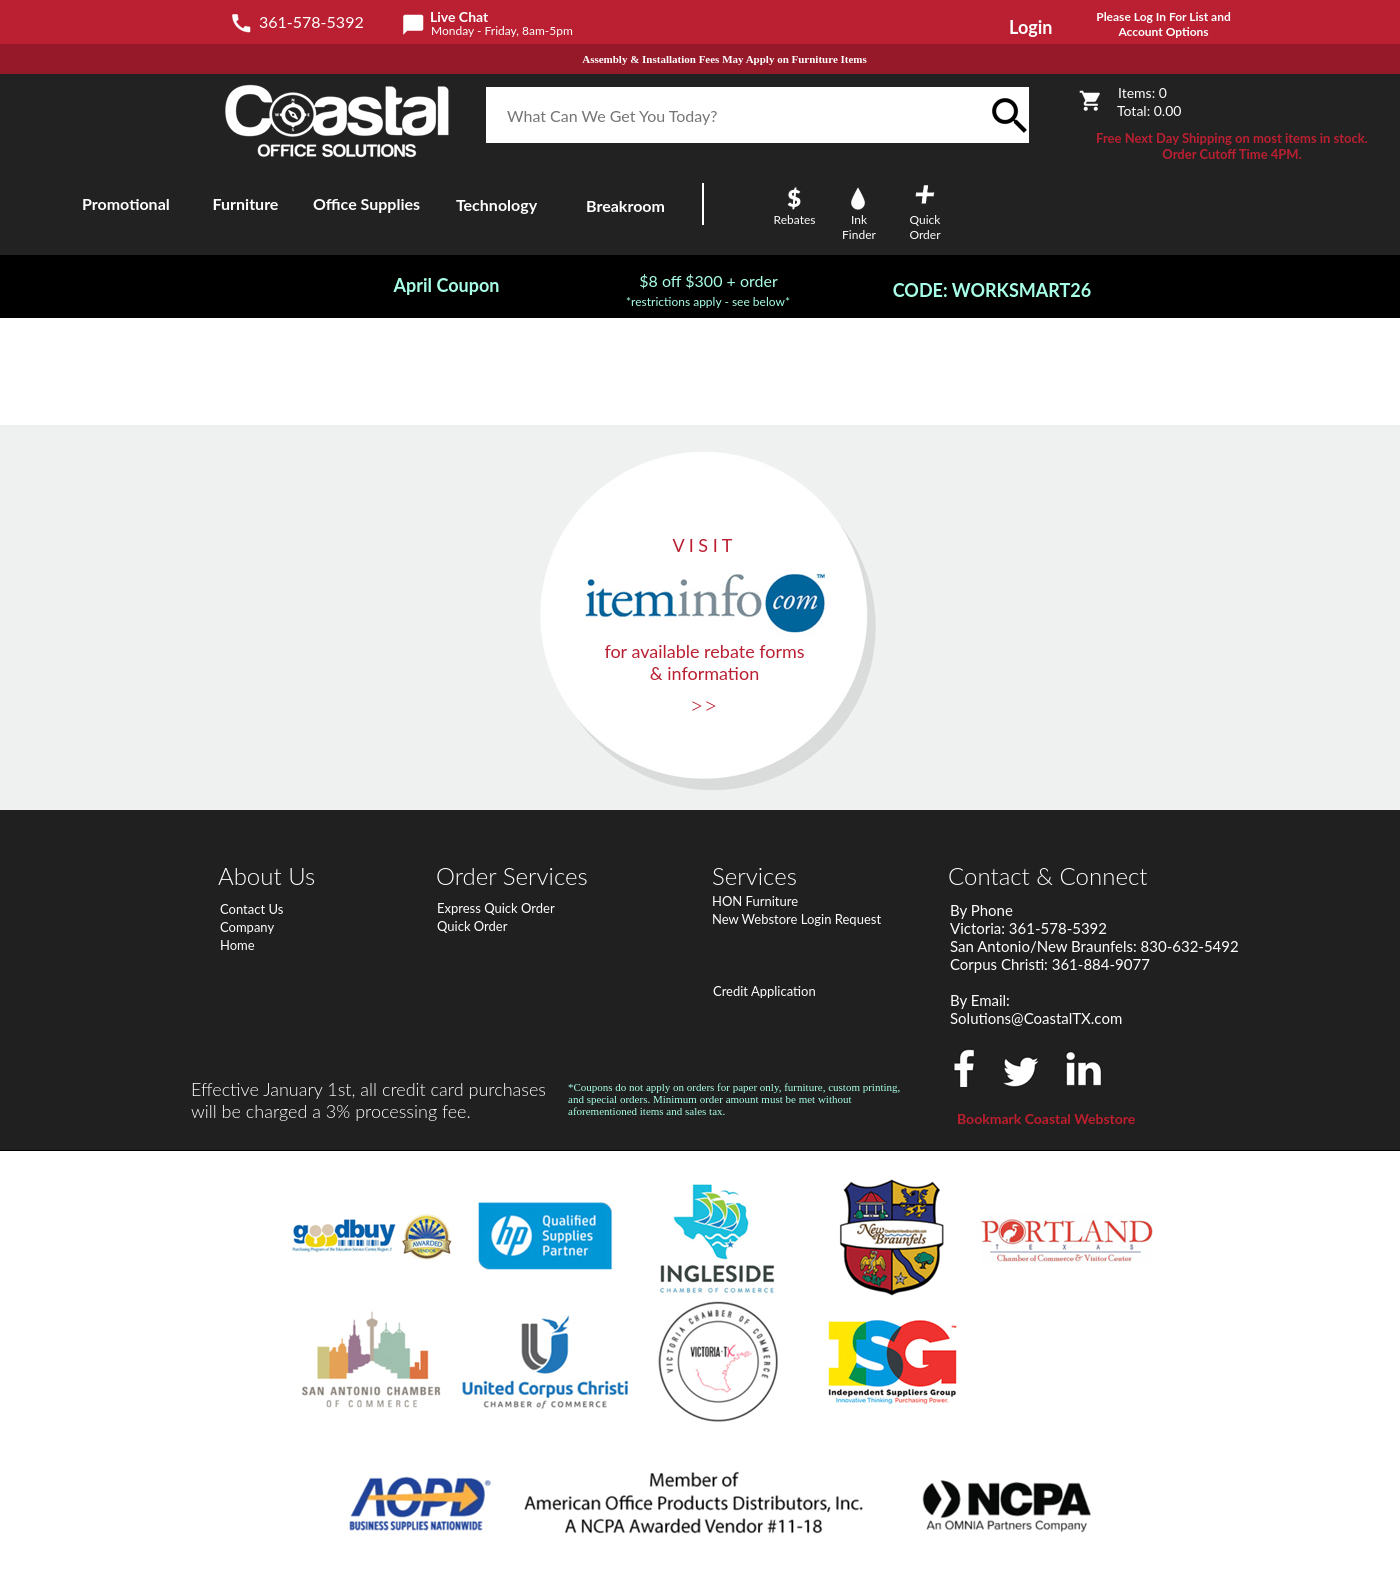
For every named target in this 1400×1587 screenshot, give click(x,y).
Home (237, 945)
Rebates (795, 219)
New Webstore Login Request (796, 919)
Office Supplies (366, 203)
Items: (1142, 92)
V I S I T (703, 545)
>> (704, 704)
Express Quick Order (496, 908)
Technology (496, 204)
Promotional (126, 203)
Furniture (246, 203)
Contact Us (251, 909)
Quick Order (472, 926)
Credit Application (764, 991)
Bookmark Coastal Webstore (1046, 1118)
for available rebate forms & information (704, 662)
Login (1030, 27)
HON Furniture (755, 901)
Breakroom (625, 205)
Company (247, 927)
